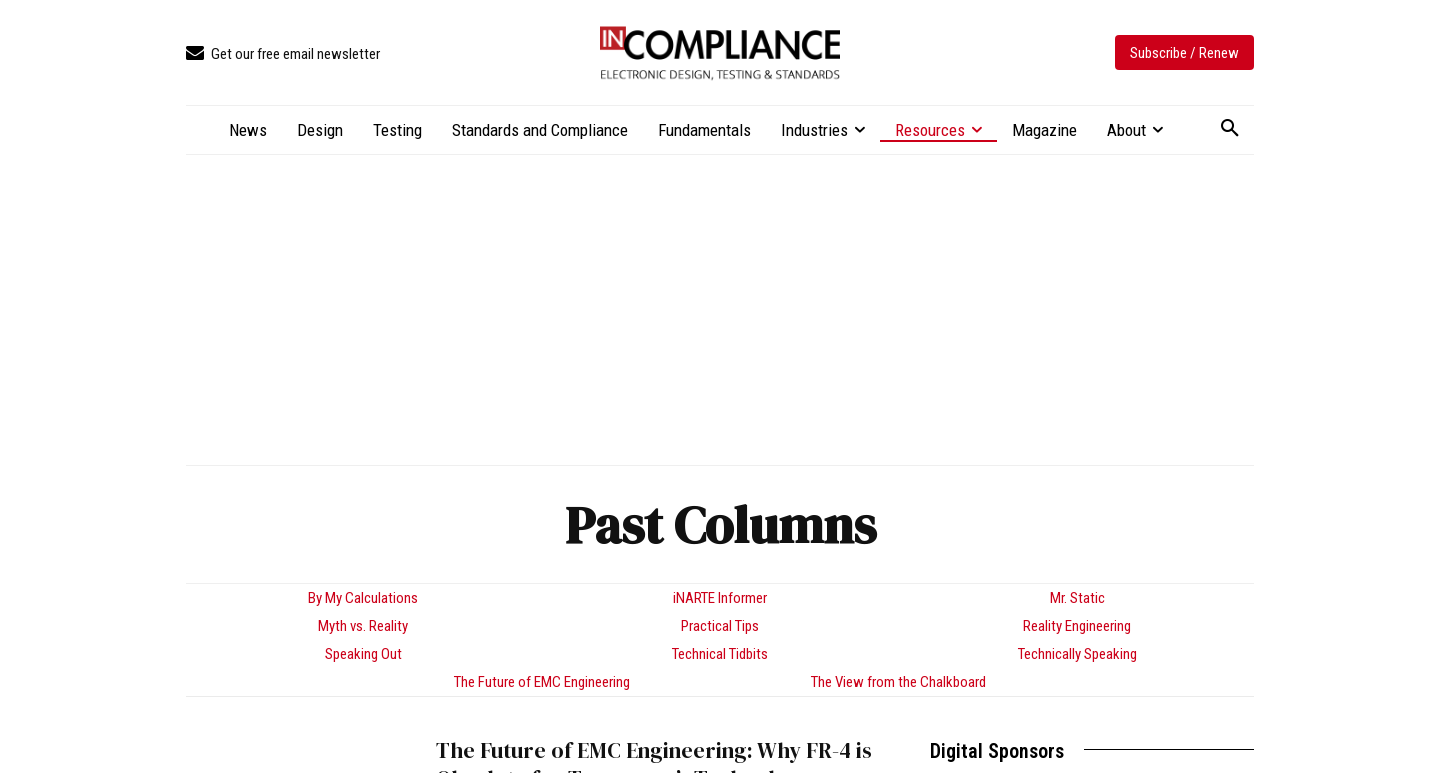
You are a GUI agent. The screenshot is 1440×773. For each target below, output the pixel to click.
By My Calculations (363, 598)
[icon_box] (283, 54)
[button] (1230, 129)
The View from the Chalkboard (898, 682)
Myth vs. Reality (363, 626)
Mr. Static (1077, 598)
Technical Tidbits (720, 654)
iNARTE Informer (720, 598)
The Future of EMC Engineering (542, 682)
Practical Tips (720, 626)
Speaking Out (363, 654)
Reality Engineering (1077, 626)
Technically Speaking (1077, 654)
